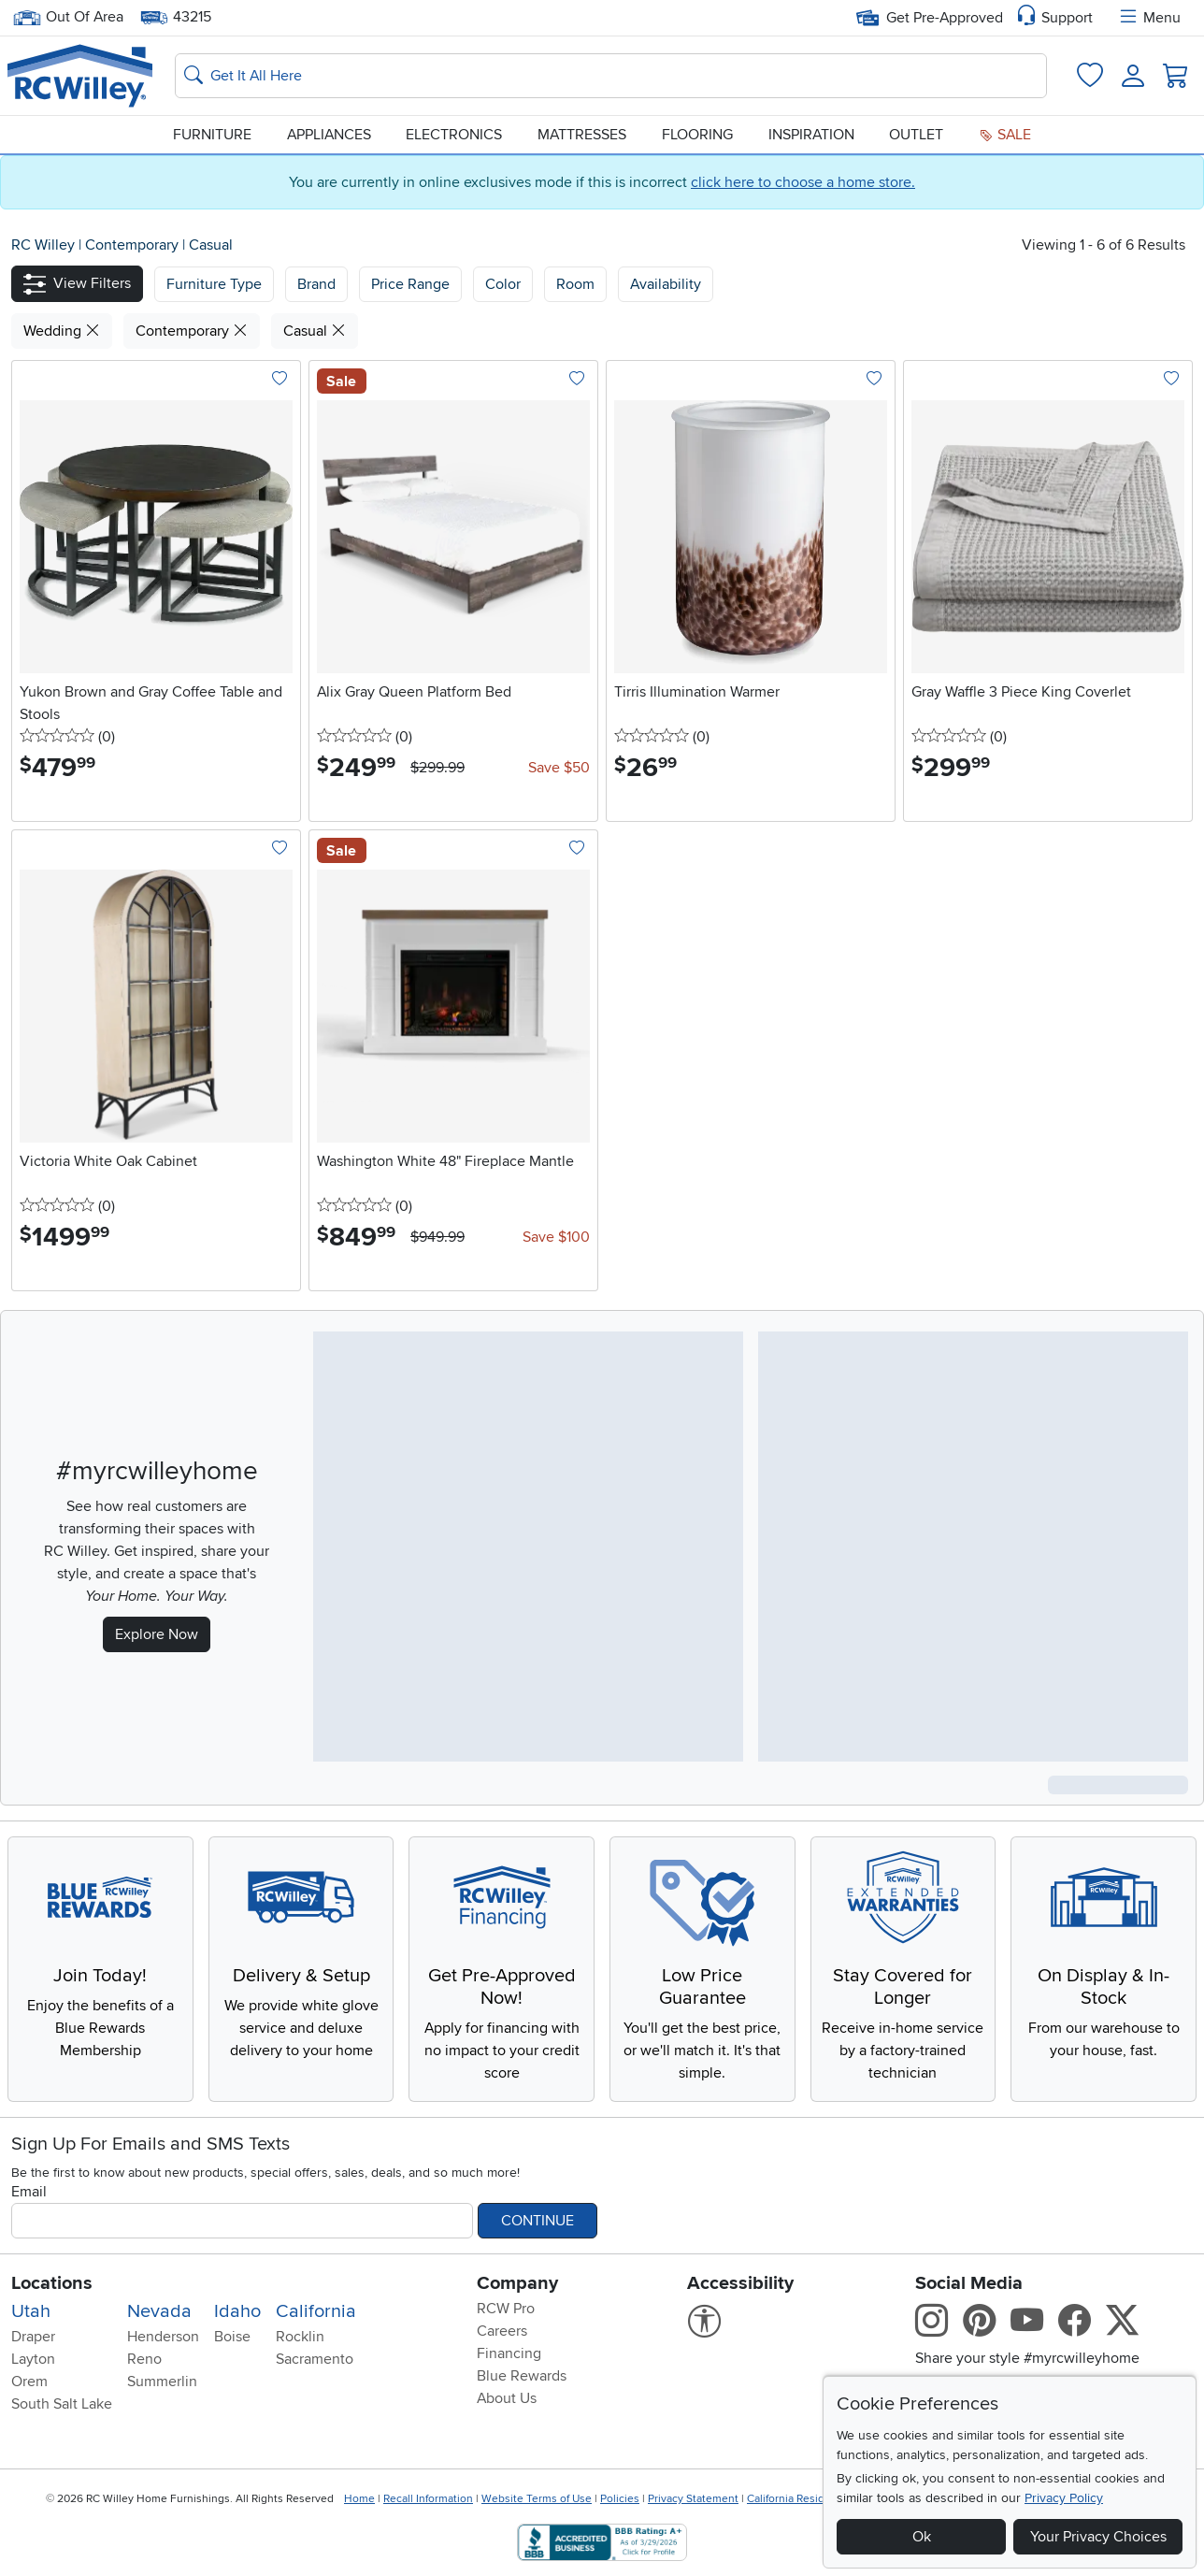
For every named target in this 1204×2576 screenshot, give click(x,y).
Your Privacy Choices (1098, 2536)
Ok (921, 2536)
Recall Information (428, 2499)
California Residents (797, 2499)
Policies (619, 2499)
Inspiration (811, 134)
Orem (29, 2381)
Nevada (159, 2311)
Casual (211, 245)
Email (29, 2191)
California (316, 2311)
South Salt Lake (61, 2404)
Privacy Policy (1064, 2498)
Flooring (697, 134)
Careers (502, 2331)
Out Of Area (68, 17)
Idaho (237, 2311)
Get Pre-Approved (929, 18)
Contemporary (133, 245)
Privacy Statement (693, 2499)
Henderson (163, 2336)
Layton (33, 2359)
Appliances (329, 134)
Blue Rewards (521, 2376)
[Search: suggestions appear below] (611, 75)
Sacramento (314, 2359)
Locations (52, 2283)
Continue (537, 2220)
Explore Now (156, 1634)
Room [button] (575, 284)
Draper (33, 2336)
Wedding (61, 331)
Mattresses (582, 134)
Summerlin (162, 2381)
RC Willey (43, 245)
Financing (509, 2353)
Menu (1149, 18)
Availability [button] (665, 284)
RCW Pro (506, 2308)
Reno (144, 2359)
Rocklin (300, 2336)
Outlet (916, 134)
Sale (1005, 134)
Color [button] (503, 284)
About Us (507, 2398)
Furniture (212, 134)
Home (359, 2499)
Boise (232, 2336)
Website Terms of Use (536, 2499)
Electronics (454, 134)
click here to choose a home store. (803, 182)
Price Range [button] (410, 284)
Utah (30, 2311)
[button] (77, 284)
